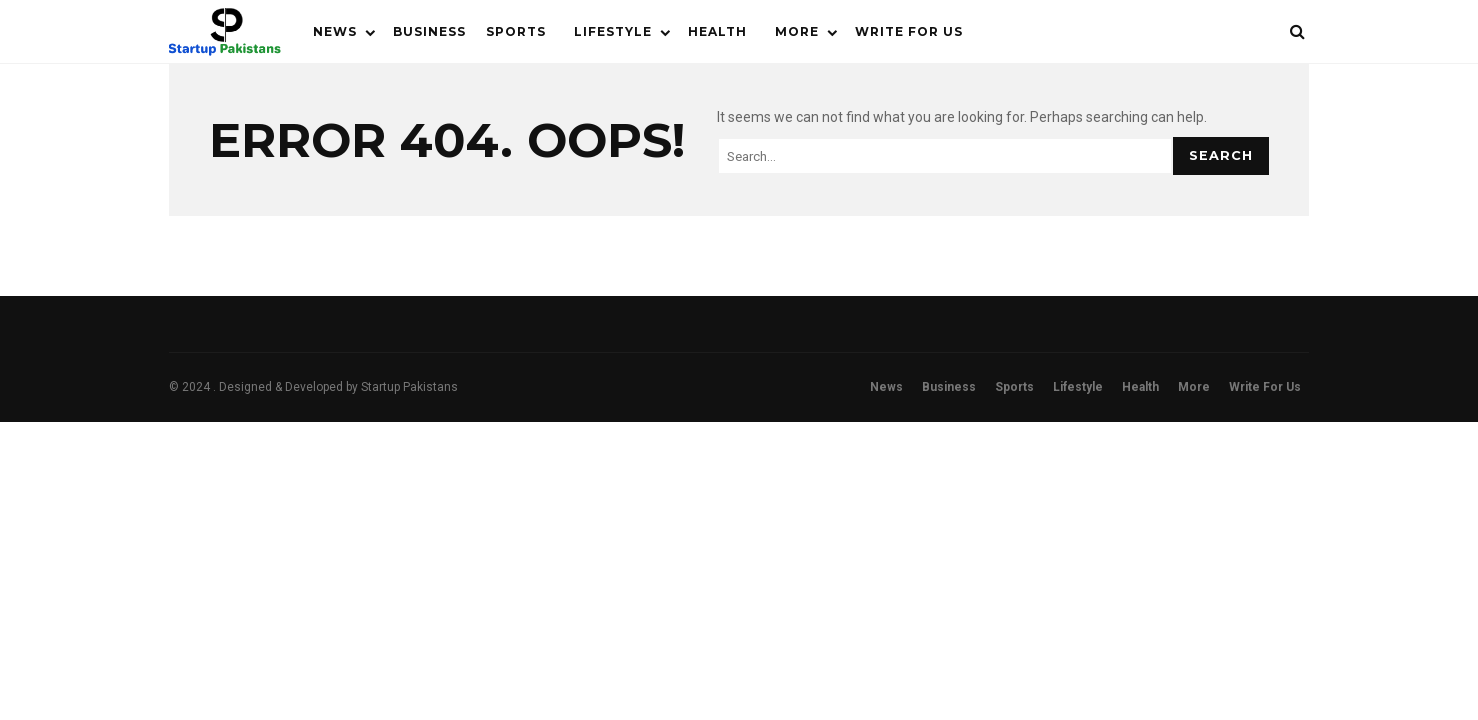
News (335, 31)
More (797, 31)
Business (429, 31)
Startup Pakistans (409, 387)
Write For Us (909, 31)
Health (717, 31)
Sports (516, 31)
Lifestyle (613, 31)
